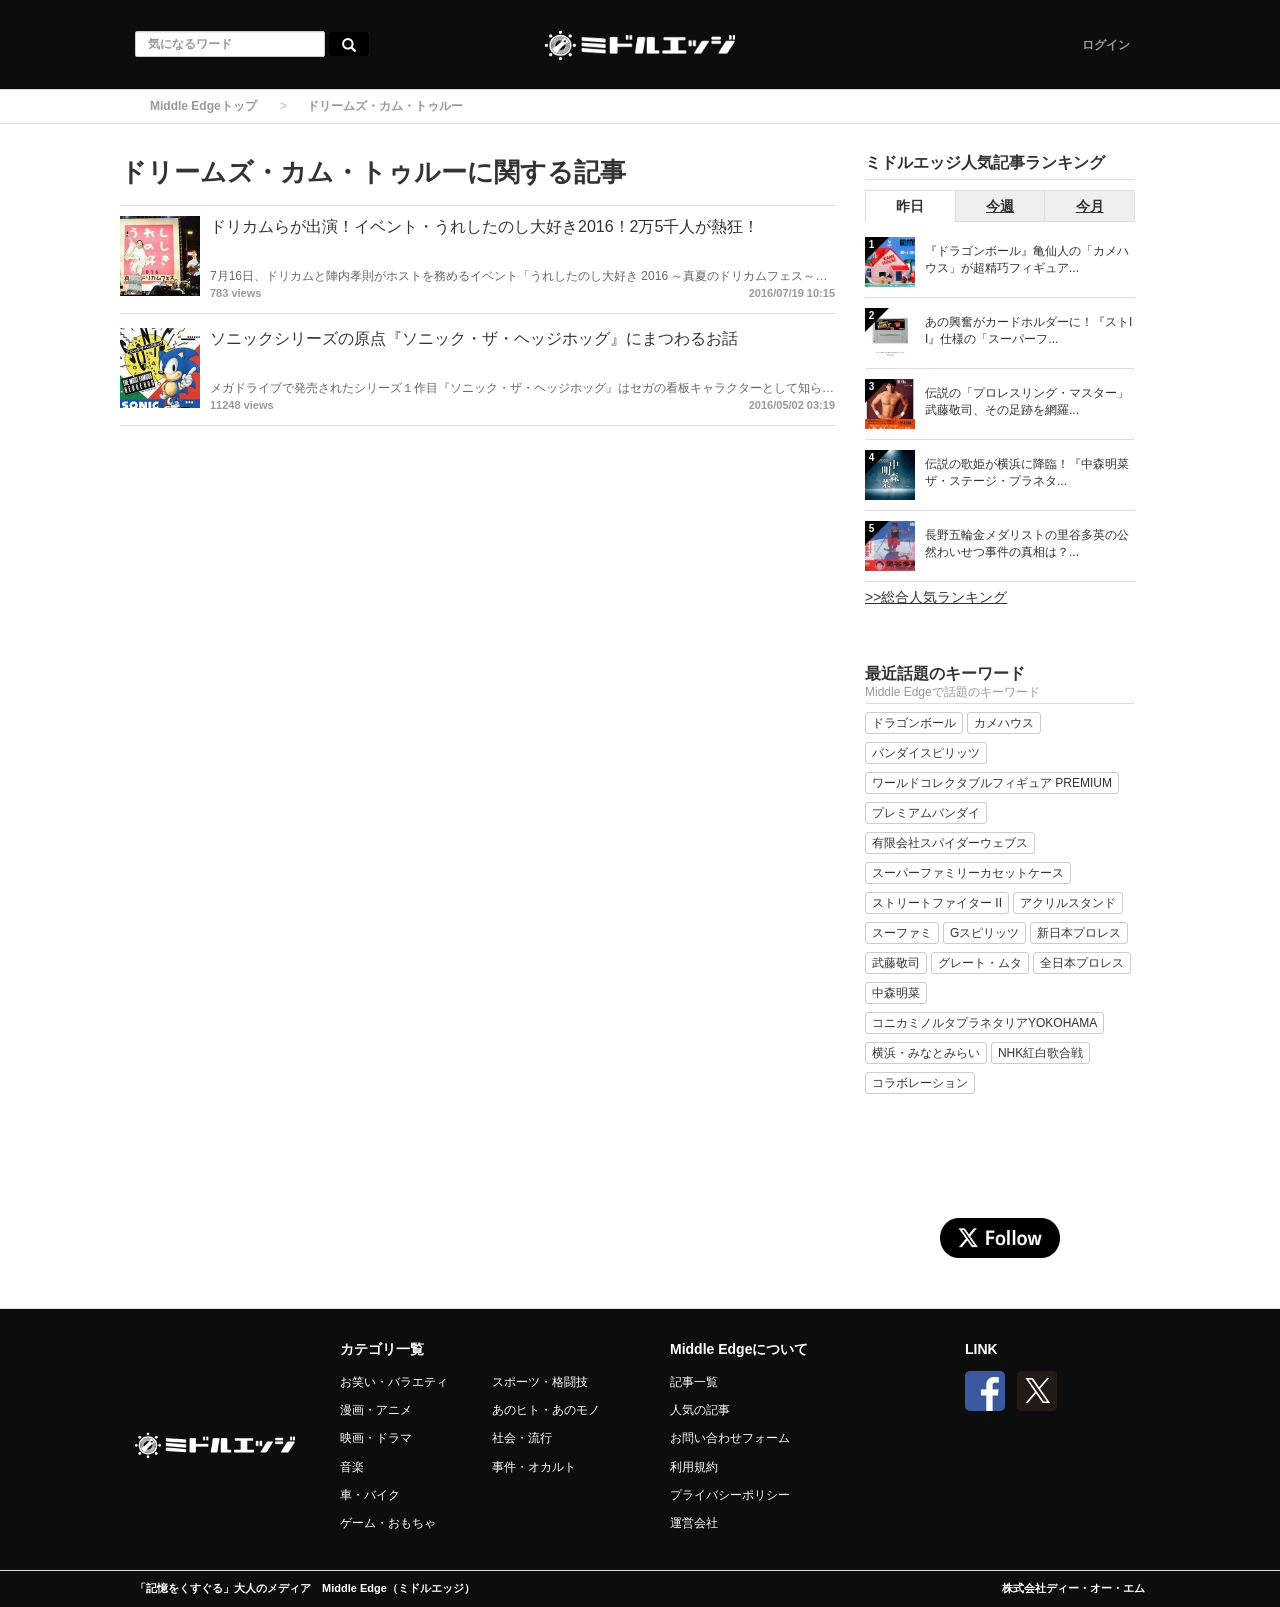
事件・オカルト (534, 1467)
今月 (1090, 206)
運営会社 (694, 1523)
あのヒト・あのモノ (546, 1410)
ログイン (1106, 45)
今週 (1000, 206)
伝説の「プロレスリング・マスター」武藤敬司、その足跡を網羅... (1027, 401)
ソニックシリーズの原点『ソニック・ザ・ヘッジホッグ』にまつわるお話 (474, 338)
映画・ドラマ (376, 1438)
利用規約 (694, 1467)
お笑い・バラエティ (394, 1382)
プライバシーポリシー (730, 1495)
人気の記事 (700, 1410)
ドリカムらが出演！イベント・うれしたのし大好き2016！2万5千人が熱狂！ (484, 226)
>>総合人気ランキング (936, 597)
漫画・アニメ (376, 1410)
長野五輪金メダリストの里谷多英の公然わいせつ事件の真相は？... (1027, 543)
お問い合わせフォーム (730, 1438)
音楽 (352, 1467)
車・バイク (370, 1495)
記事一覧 (694, 1382)
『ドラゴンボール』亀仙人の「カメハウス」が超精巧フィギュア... (1027, 259)
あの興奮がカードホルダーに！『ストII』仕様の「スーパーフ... (1028, 330)
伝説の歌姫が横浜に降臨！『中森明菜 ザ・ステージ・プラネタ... (1027, 472)
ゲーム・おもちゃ (388, 1523)
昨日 (910, 206)
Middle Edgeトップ (203, 106)
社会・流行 (522, 1438)
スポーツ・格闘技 (540, 1382)
